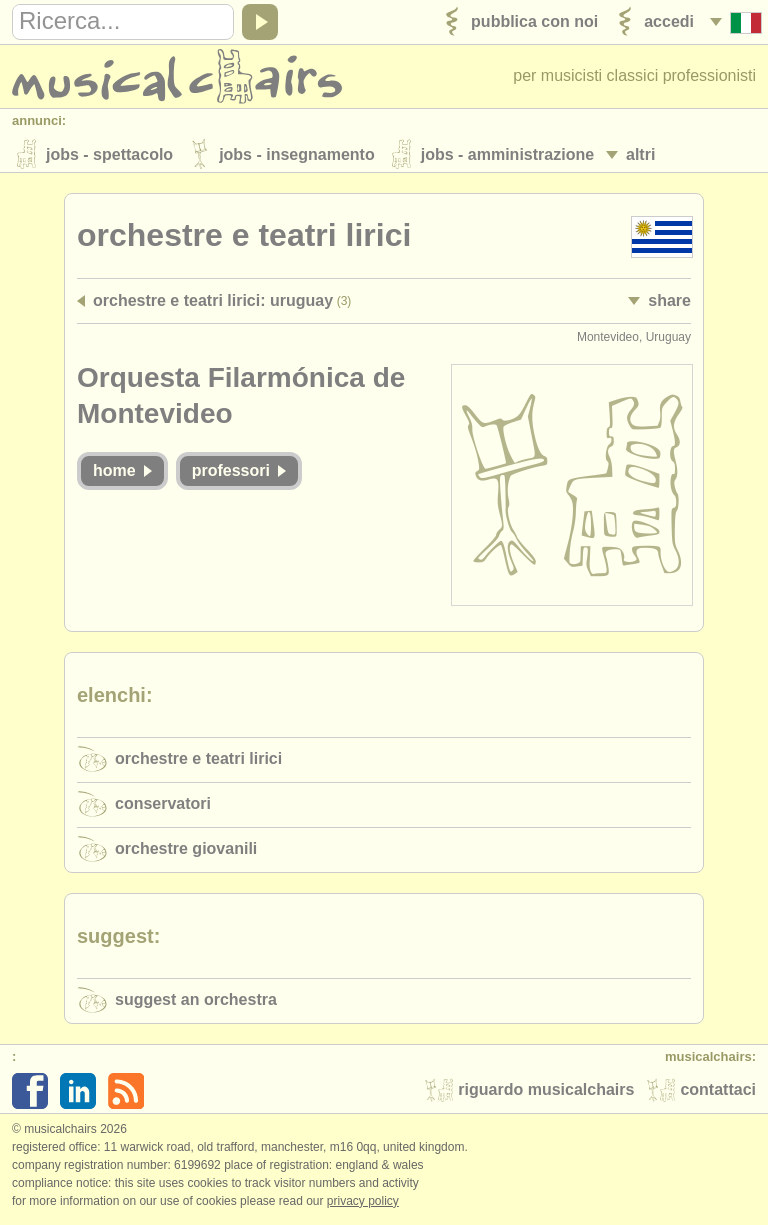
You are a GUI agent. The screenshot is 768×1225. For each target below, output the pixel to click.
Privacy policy (363, 1204)
